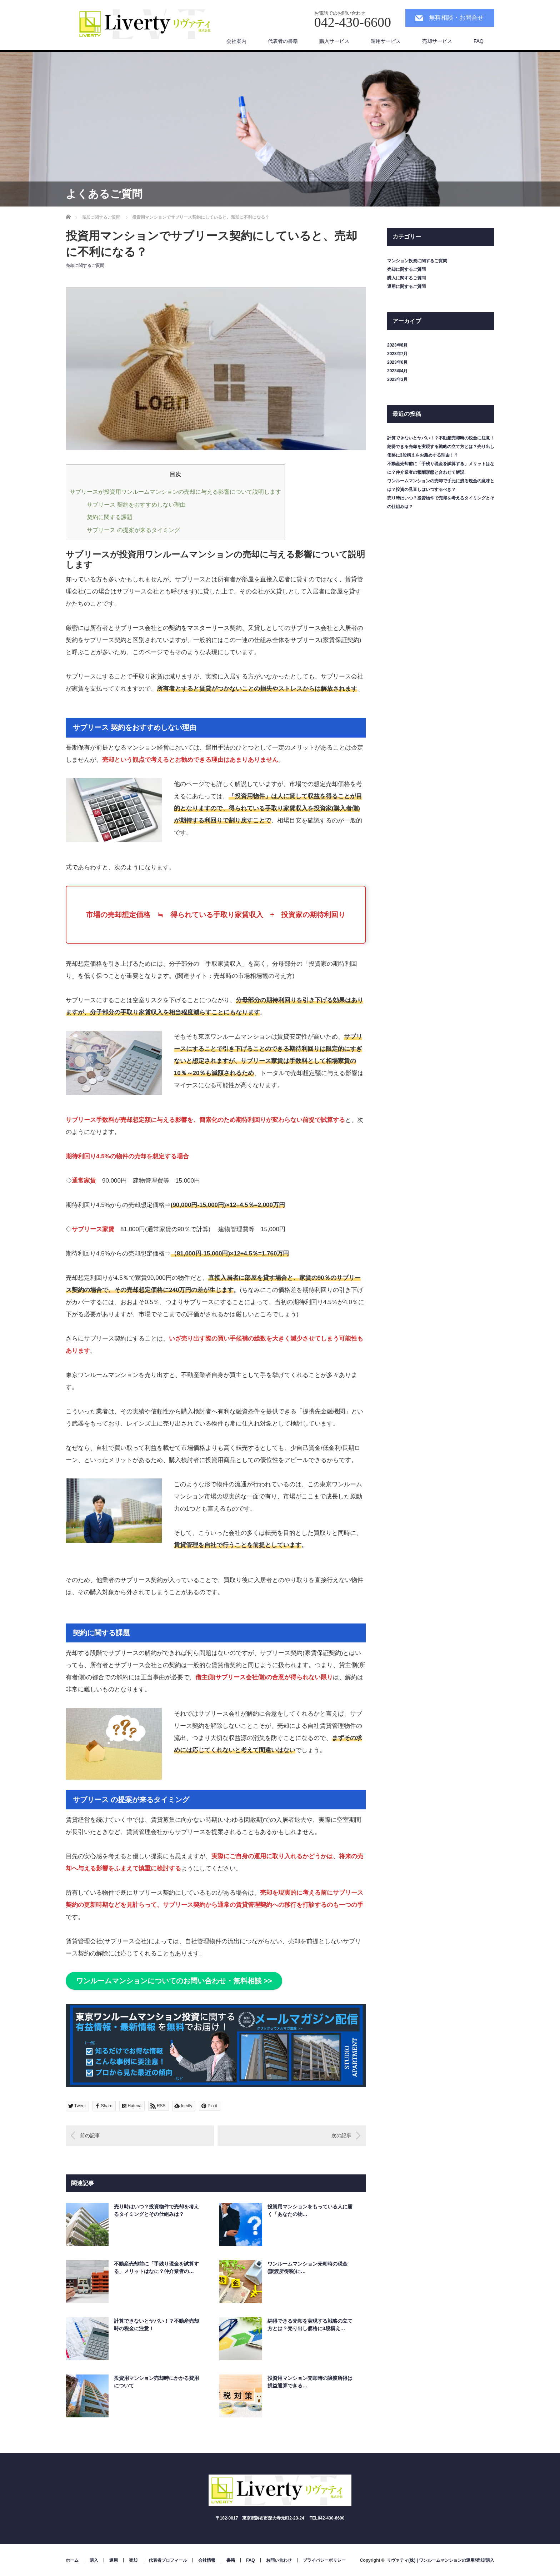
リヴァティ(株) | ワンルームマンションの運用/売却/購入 (440, 2560)
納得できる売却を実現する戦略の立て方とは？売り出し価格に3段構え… (310, 2324)
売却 (133, 2560)
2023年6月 (397, 362)
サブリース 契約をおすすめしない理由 (136, 504)
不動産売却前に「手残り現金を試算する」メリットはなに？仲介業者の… (156, 2267)
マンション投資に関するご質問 (417, 260)
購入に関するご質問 (406, 277)
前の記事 (90, 2135)
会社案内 (236, 41)
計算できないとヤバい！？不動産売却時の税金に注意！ (156, 2324)
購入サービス (334, 41)
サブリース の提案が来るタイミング (133, 530)
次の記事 (341, 2135)
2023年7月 (397, 353)
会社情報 (206, 2560)
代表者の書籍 (283, 41)
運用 (113, 2560)
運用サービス (386, 41)
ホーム (72, 2560)
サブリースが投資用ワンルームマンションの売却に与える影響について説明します (175, 491)
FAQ (479, 41)
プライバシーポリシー (324, 2560)
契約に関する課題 (109, 517)
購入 (94, 2560)
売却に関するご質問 (85, 265)
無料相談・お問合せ (456, 17)
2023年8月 (397, 345)
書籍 (230, 2560)
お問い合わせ (279, 2560)
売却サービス (437, 41)
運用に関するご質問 (406, 286)
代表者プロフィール (168, 2560)
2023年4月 (397, 370)
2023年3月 (397, 379)
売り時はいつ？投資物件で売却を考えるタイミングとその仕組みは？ (156, 2210)
